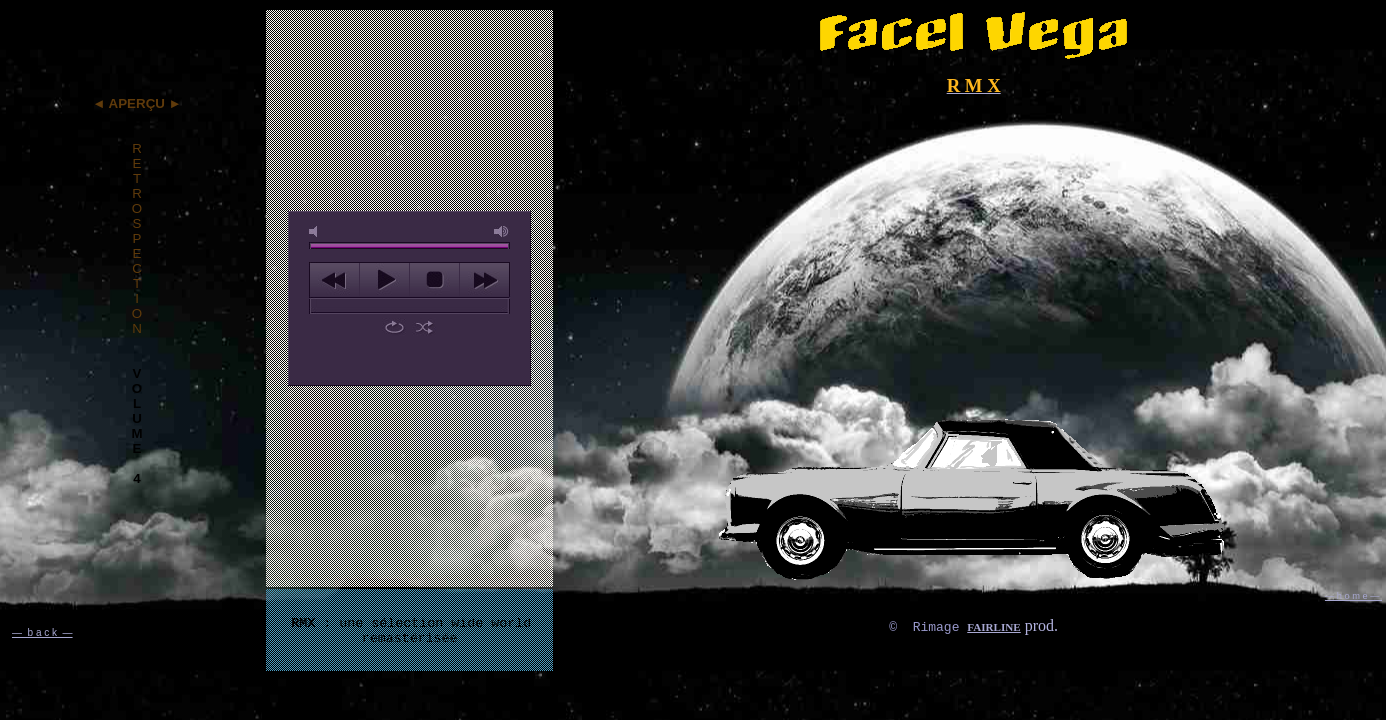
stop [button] (434, 280)
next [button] (484, 280)
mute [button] (317, 231)
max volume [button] (502, 231)
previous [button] (334, 280)
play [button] (384, 280)
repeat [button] (394, 327)
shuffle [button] (424, 327)
